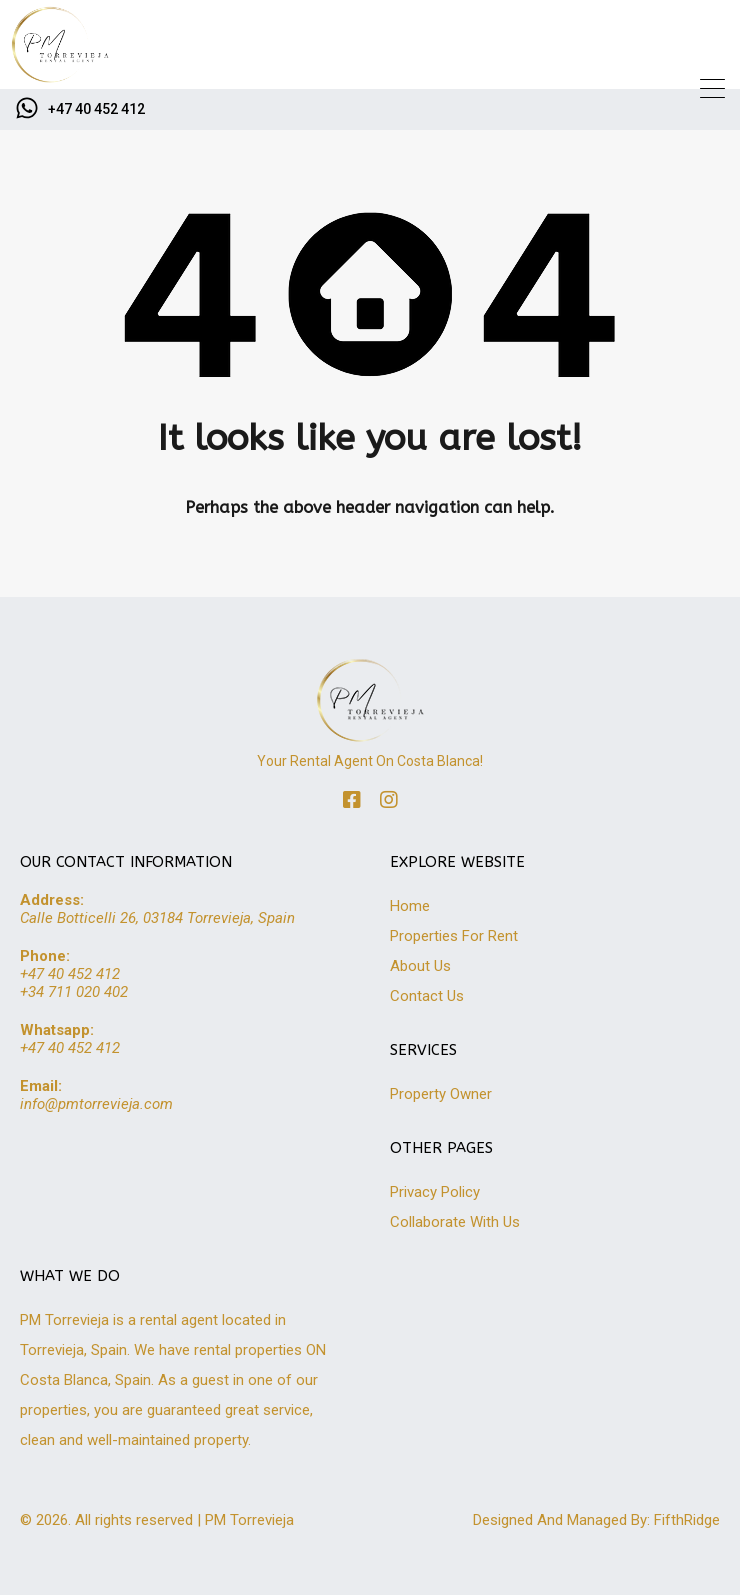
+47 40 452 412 (96, 109)
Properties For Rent (454, 936)
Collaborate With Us (455, 1222)
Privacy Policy (435, 1192)
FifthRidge (687, 1520)
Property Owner (441, 1094)
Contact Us (427, 996)
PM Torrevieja (249, 1520)
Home (410, 906)
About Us (420, 966)
